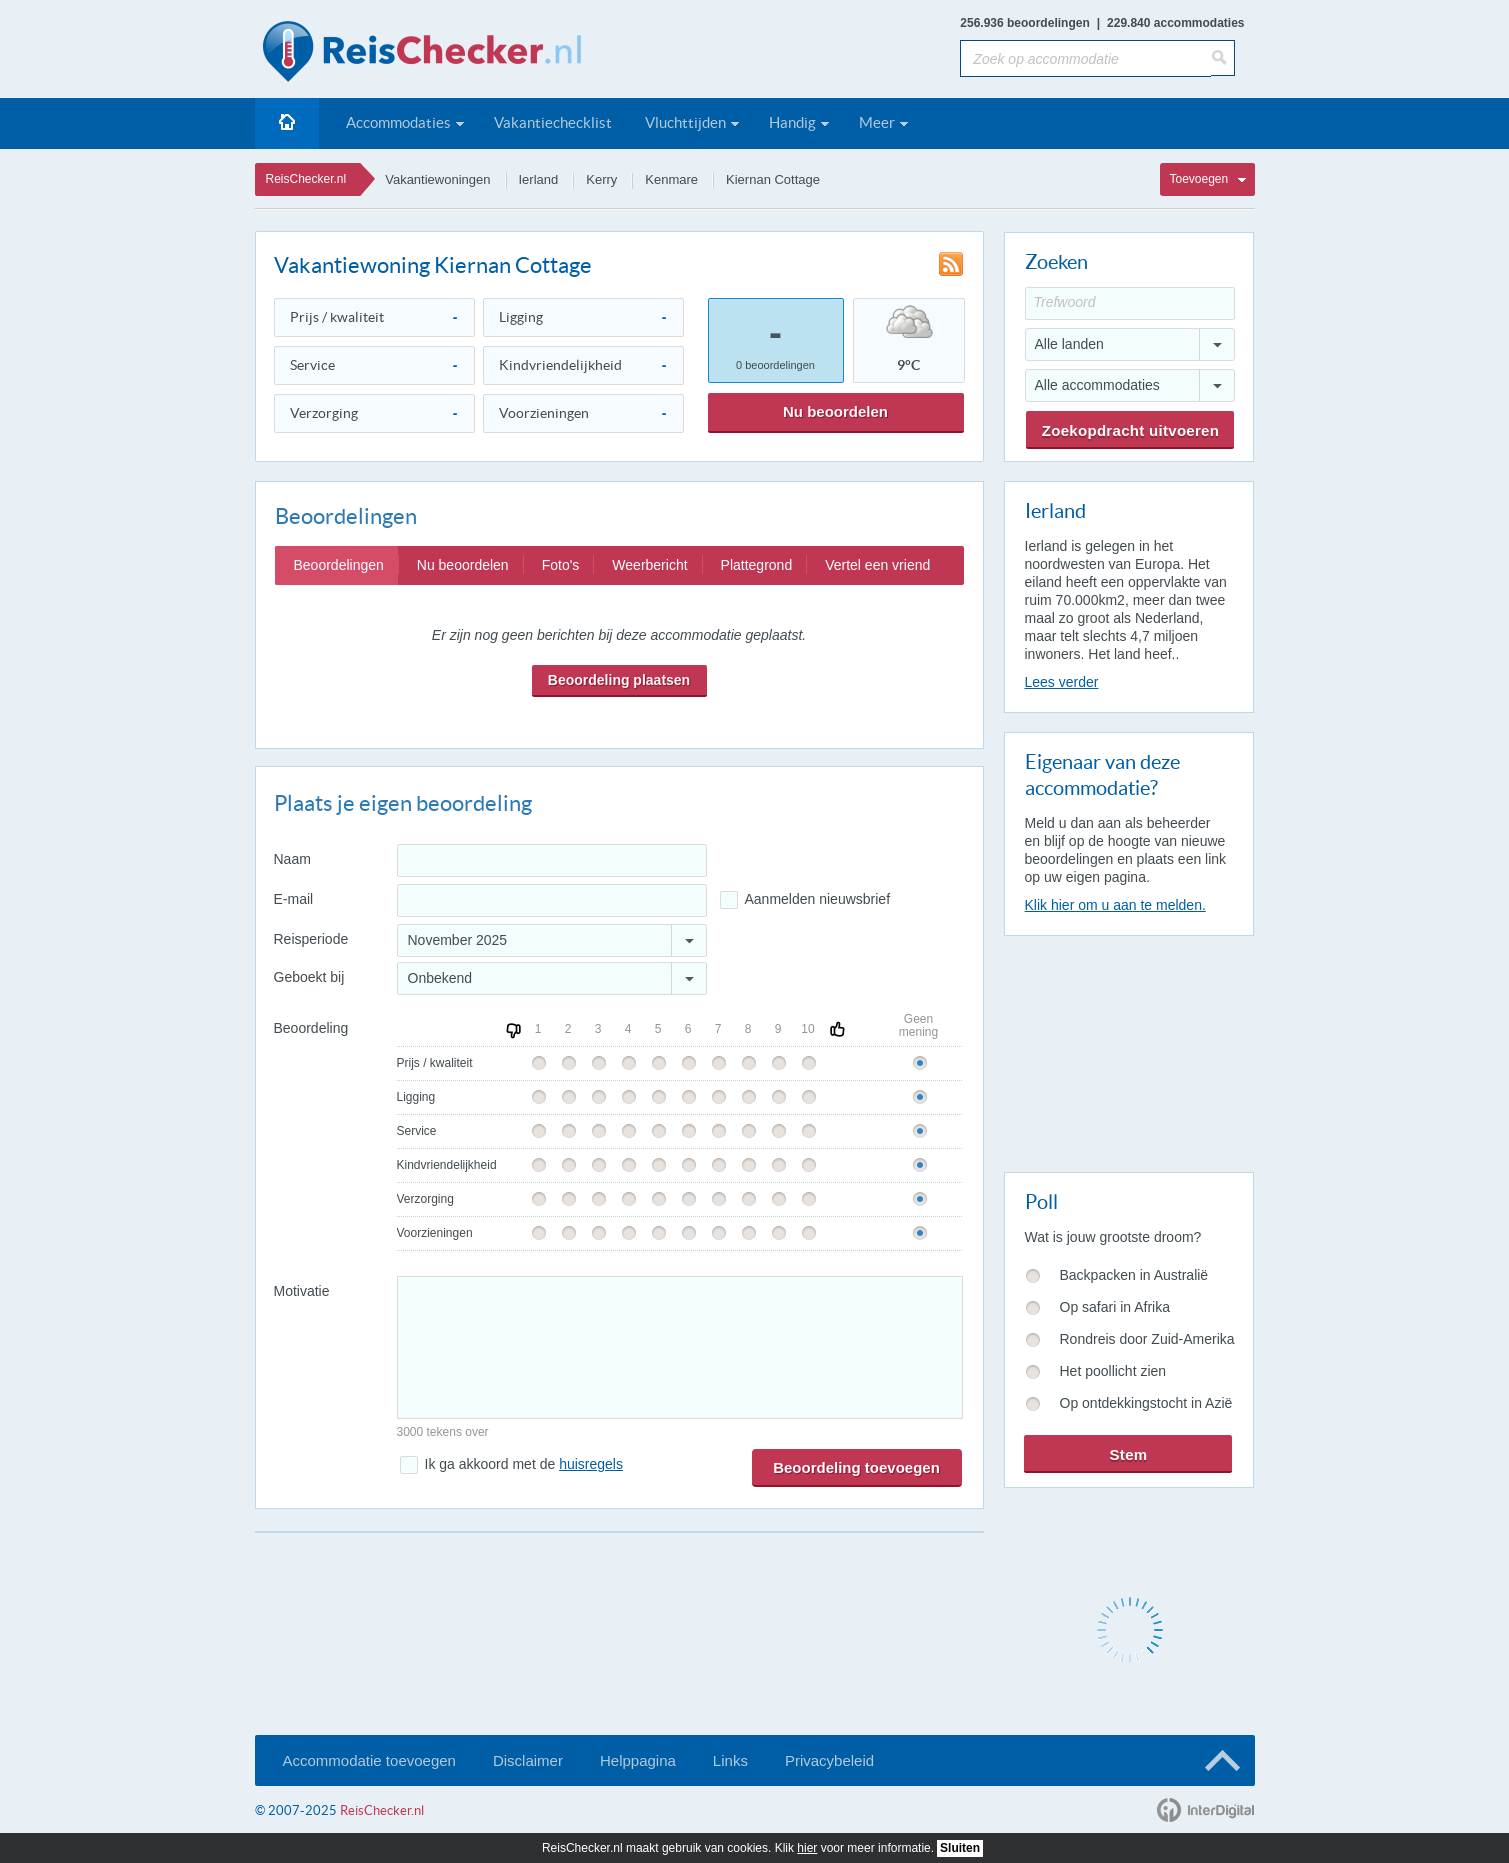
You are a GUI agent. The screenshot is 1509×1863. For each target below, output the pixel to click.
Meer (877, 122)
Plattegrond (757, 565)
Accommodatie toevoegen (369, 1760)
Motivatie (302, 1291)
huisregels (591, 1464)
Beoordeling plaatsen (619, 680)
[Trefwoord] (1130, 303)
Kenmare (671, 179)
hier (807, 1848)
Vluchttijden (685, 122)
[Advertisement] (1128, 1050)
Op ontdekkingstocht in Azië (1146, 1403)
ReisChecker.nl (306, 179)
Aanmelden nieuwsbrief (818, 899)
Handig (792, 122)
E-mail (294, 899)
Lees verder (1062, 682)
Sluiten (960, 1848)
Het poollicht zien (1113, 1371)
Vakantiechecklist (553, 122)
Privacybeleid (829, 1760)
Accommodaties (398, 122)
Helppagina (638, 1760)
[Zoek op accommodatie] (1085, 58)
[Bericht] (680, 1347)
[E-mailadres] (552, 900)
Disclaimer (528, 1760)
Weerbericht (649, 565)
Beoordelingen (339, 565)
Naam (292, 859)
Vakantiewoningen (437, 179)
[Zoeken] (1223, 58)
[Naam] (552, 860)
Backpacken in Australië (1134, 1275)
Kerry (601, 179)
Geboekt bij (309, 977)
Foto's (561, 565)
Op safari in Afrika (1115, 1307)
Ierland (539, 179)
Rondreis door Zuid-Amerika (1147, 1339)
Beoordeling (311, 1028)
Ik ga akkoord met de (524, 1464)
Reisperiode (311, 939)
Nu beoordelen (835, 411)
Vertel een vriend (877, 565)
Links (730, 1760)
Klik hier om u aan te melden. (1115, 905)
